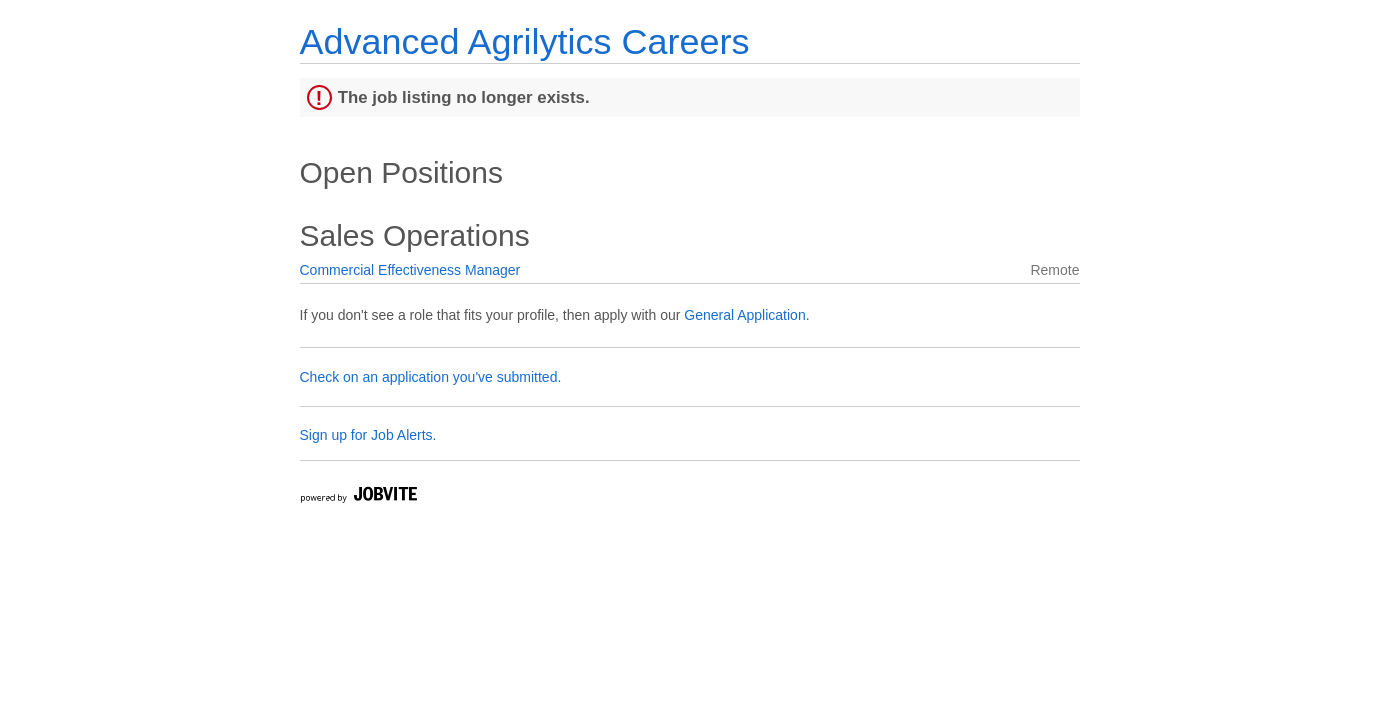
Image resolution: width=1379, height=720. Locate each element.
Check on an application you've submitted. (431, 377)
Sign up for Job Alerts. (368, 435)
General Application (744, 315)
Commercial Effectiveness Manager (410, 270)
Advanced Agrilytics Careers (525, 41)
